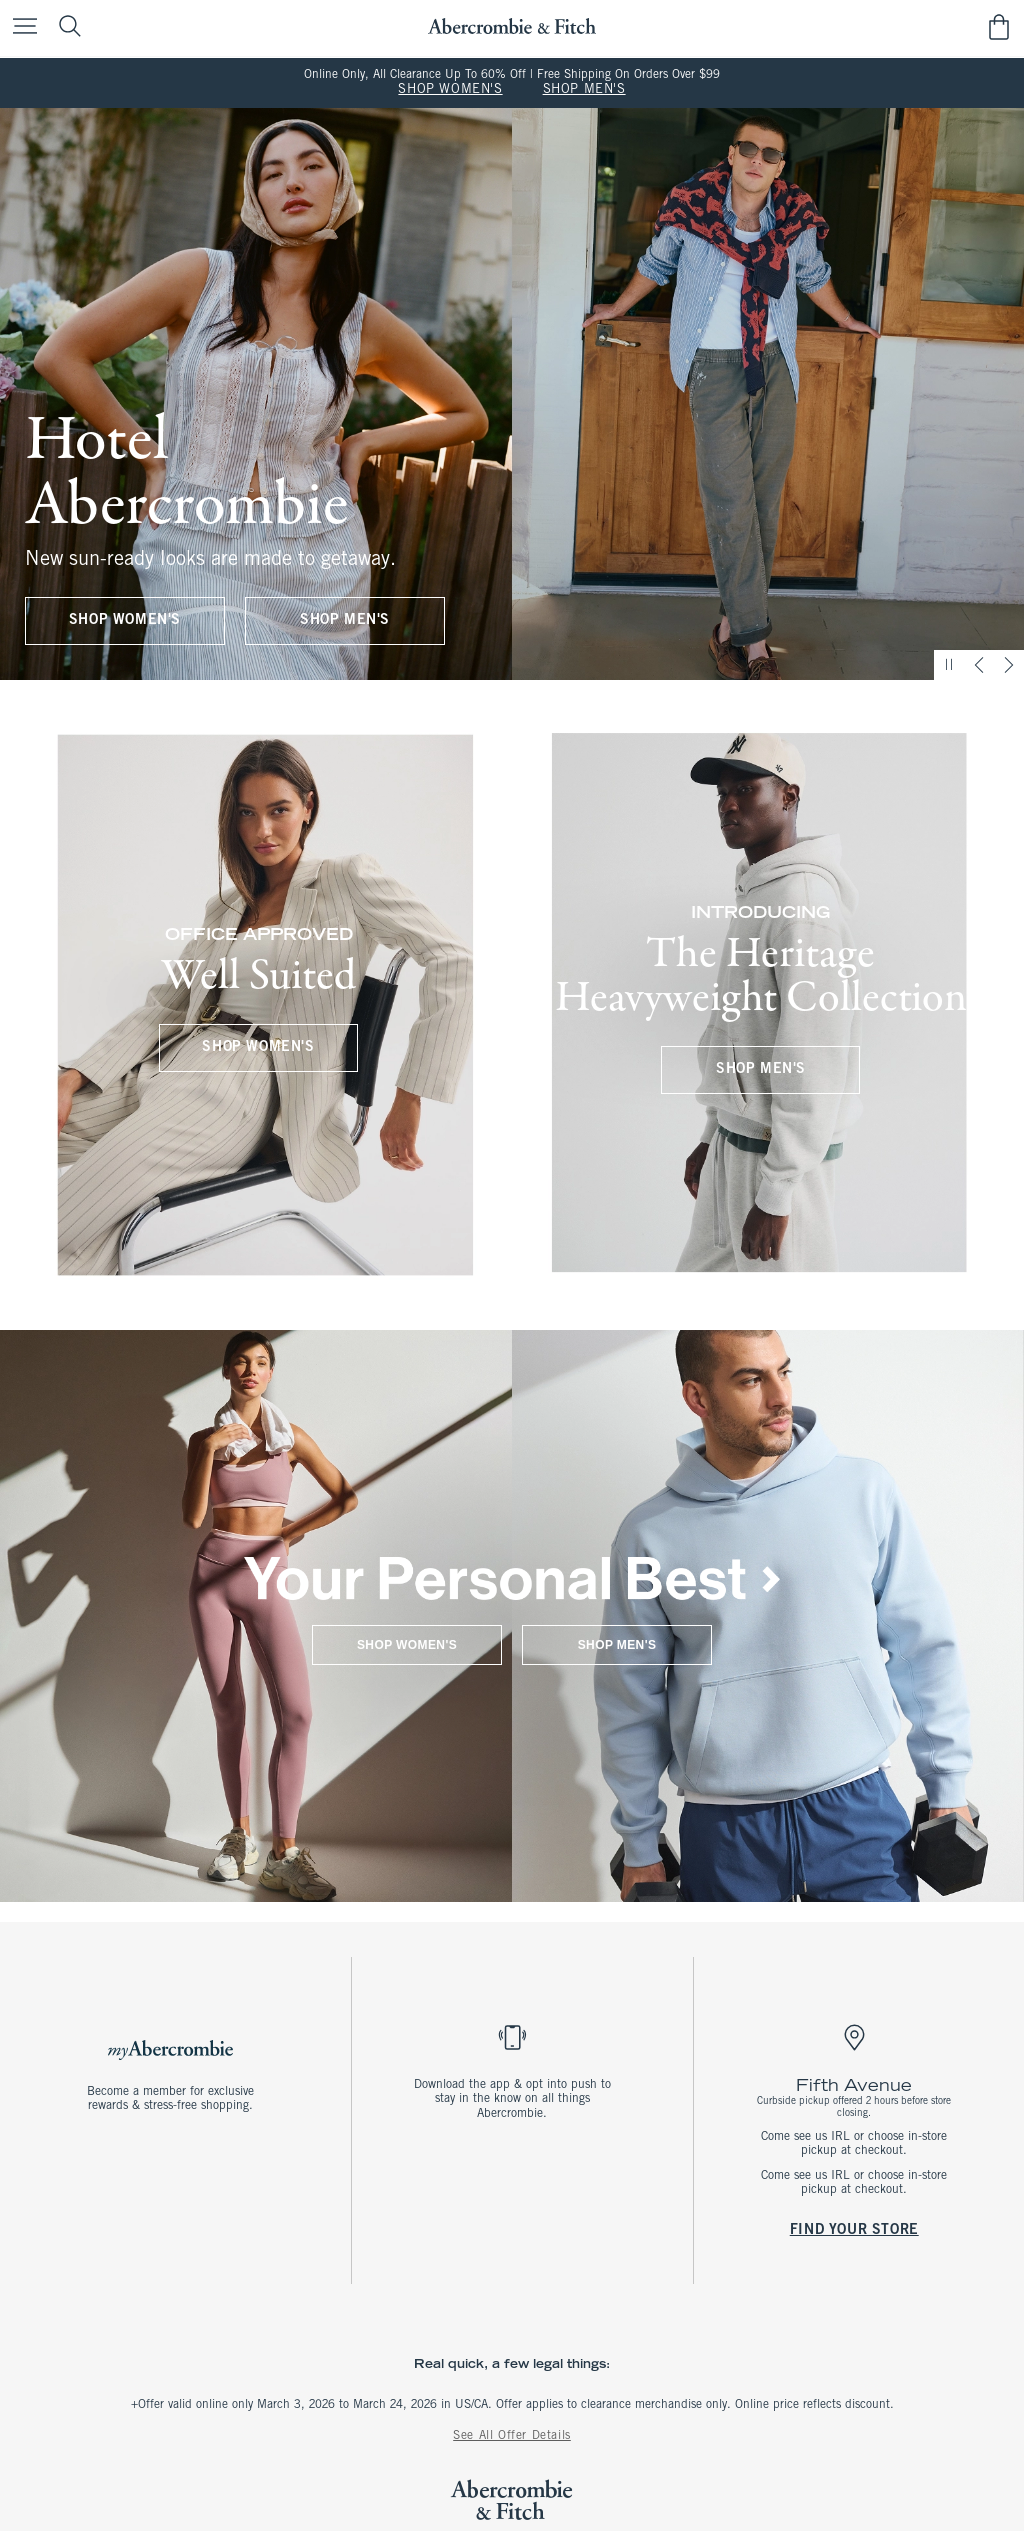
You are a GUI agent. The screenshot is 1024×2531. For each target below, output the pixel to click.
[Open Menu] (20, 27)
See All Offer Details (512, 2436)
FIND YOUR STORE (853, 2229)
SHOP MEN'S (584, 90)
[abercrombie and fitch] (511, 26)
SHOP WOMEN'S (450, 90)
